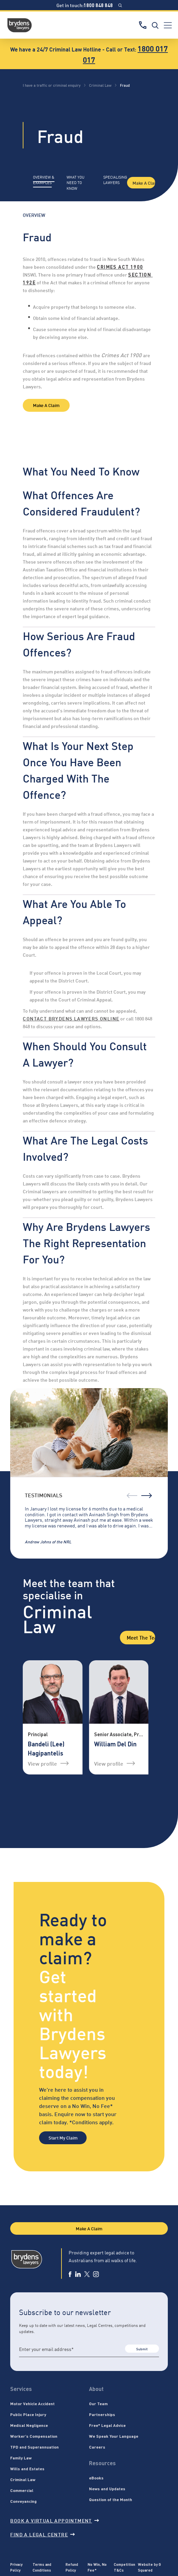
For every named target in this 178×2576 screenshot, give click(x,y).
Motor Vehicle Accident (32, 2403)
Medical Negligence (29, 2425)
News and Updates (107, 2489)
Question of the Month (110, 2499)
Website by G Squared (149, 2567)
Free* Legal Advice (107, 2425)
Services (21, 2389)
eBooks (96, 2478)
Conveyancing (23, 2501)
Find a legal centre (42, 2534)
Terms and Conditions (42, 2567)
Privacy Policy (16, 2567)
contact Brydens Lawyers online (71, 1018)
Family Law (21, 2458)
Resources (102, 2463)
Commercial (21, 2490)
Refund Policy (72, 2567)
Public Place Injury (28, 2414)
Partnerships (102, 2414)
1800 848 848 (98, 5)
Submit (141, 2349)
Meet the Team (141, 1637)
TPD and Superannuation (34, 2447)
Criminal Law (100, 85)
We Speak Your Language (113, 2436)
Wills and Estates (27, 2469)
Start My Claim (63, 2137)
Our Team (98, 2403)
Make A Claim (143, 183)
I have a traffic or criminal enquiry (52, 85)
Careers (97, 2447)
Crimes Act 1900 (120, 266)
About (96, 2389)
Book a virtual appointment (54, 2520)
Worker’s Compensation (33, 2436)
